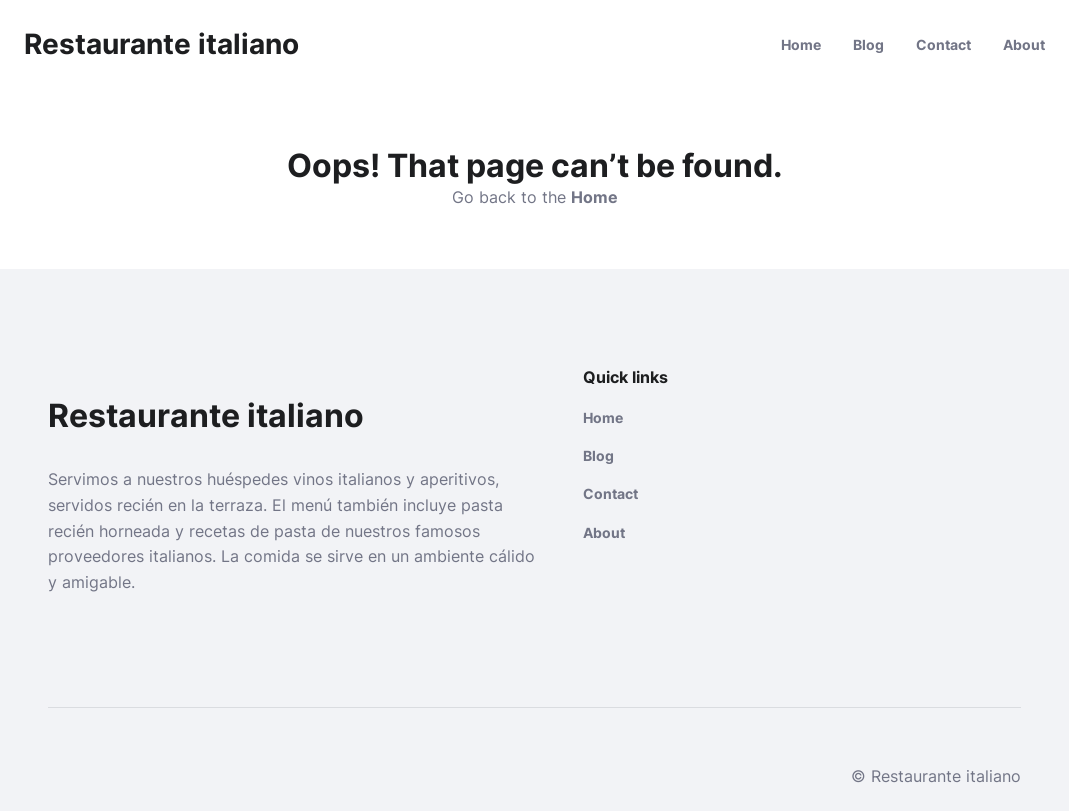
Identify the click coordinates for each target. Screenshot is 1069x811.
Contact (943, 44)
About (1024, 44)
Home (801, 44)
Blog (868, 44)
